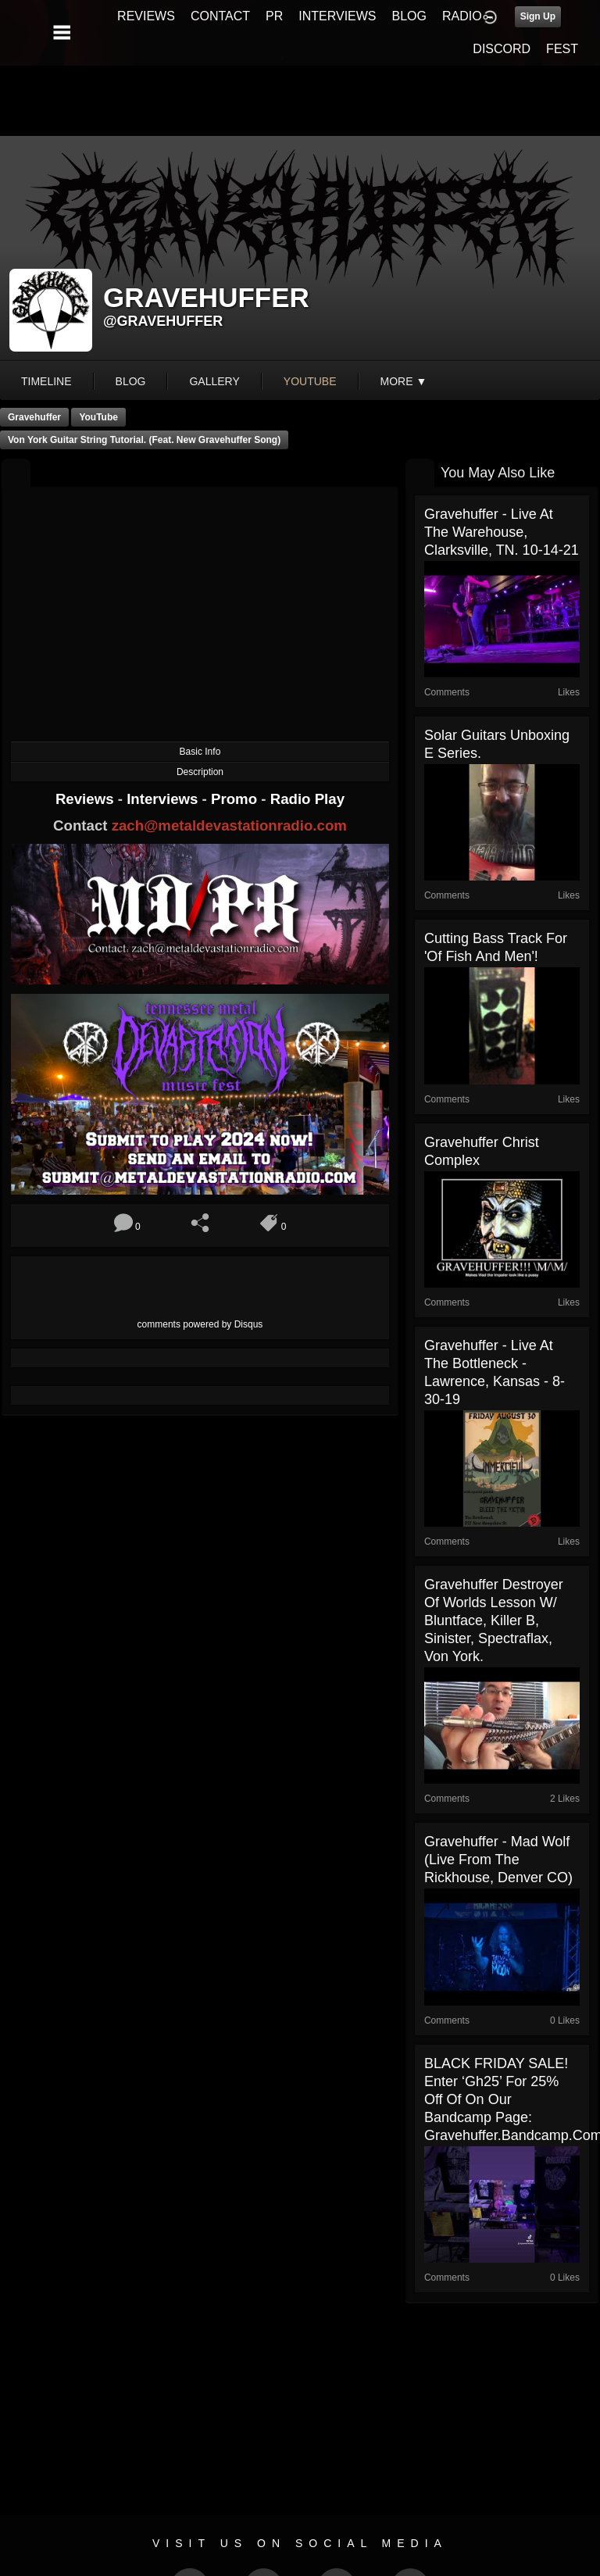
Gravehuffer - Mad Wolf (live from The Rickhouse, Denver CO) (498, 1859)
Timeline (46, 381)
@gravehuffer (163, 321)
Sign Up (537, 16)
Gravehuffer (34, 417)
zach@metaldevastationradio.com (229, 825)
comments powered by (200, 1324)
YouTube (98, 417)
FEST (562, 48)
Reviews (86, 799)
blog (131, 381)
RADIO (462, 16)
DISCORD (501, 48)
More (403, 381)
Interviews (164, 799)
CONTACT (220, 16)
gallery (214, 381)
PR (274, 16)
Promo (236, 799)
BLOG (409, 16)
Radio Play (307, 799)
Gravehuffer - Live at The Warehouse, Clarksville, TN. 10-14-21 (501, 532)
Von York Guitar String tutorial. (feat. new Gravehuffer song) (144, 439)
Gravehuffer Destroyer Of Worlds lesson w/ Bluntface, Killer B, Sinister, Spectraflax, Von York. (493, 1620)
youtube (310, 381)
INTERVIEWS (337, 16)
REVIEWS (146, 16)
